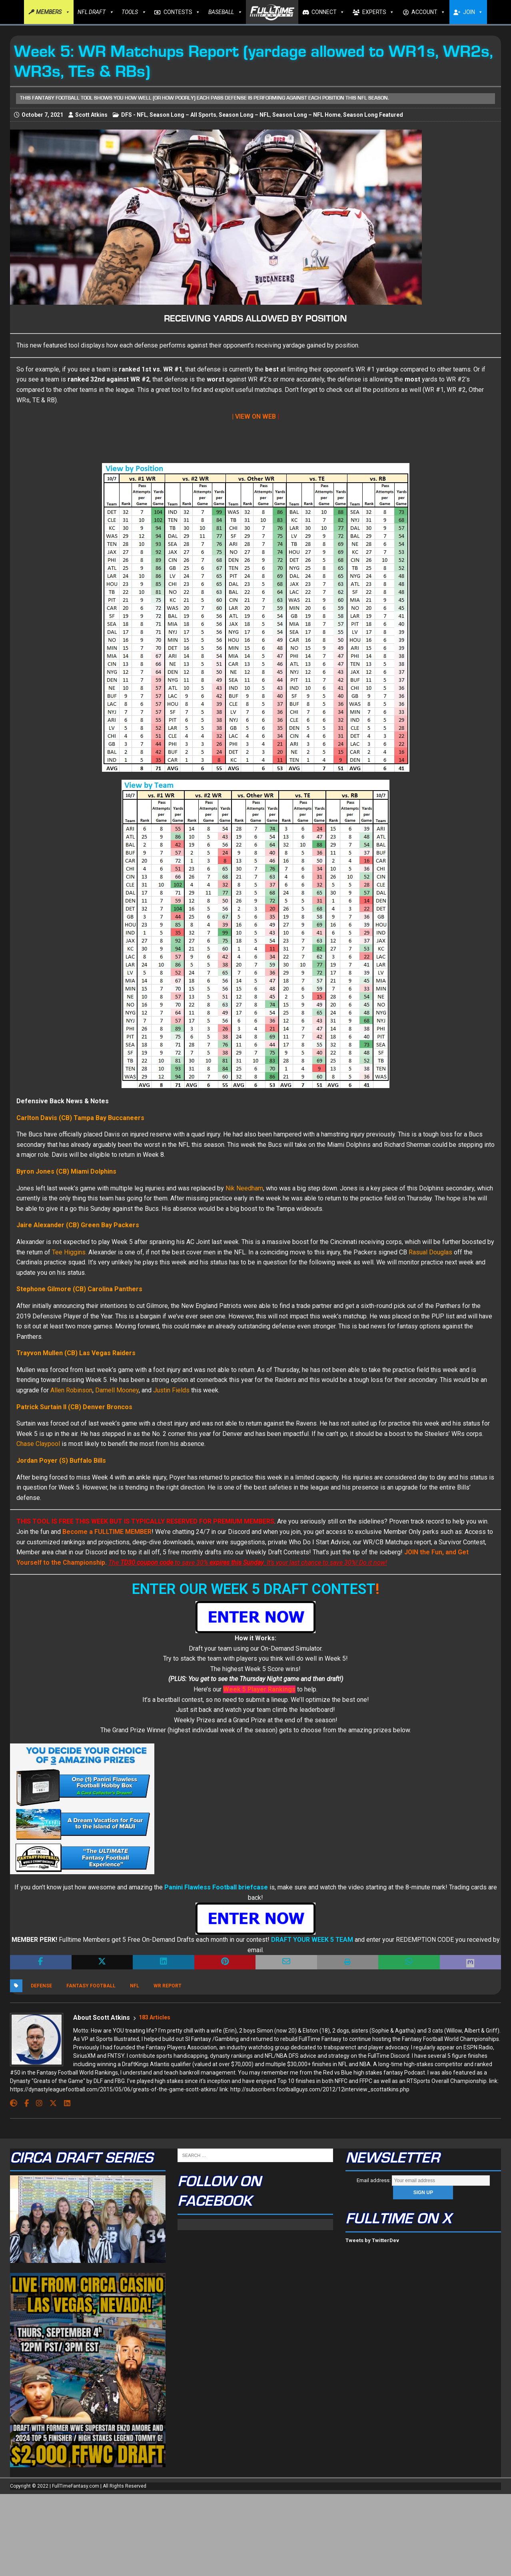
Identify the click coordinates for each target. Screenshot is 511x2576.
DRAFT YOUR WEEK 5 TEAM (312, 1939)
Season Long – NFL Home (306, 115)
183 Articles (154, 2017)
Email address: (423, 2180)
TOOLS (134, 12)
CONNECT (328, 12)
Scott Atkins (91, 115)
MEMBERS (53, 12)
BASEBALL (225, 12)
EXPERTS (378, 12)
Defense (41, 1986)
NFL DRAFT (96, 12)
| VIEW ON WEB (254, 416)
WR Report (168, 1986)
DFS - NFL (134, 115)
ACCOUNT (428, 12)
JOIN (473, 12)
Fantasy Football (91, 1986)
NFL (134, 1986)
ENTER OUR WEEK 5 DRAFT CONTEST (253, 1589)
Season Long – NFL (244, 115)
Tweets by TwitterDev (372, 2240)
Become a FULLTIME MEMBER (107, 1532)
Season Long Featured (373, 115)
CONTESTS (182, 12)
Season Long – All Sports (183, 115)
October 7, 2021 (42, 115)
